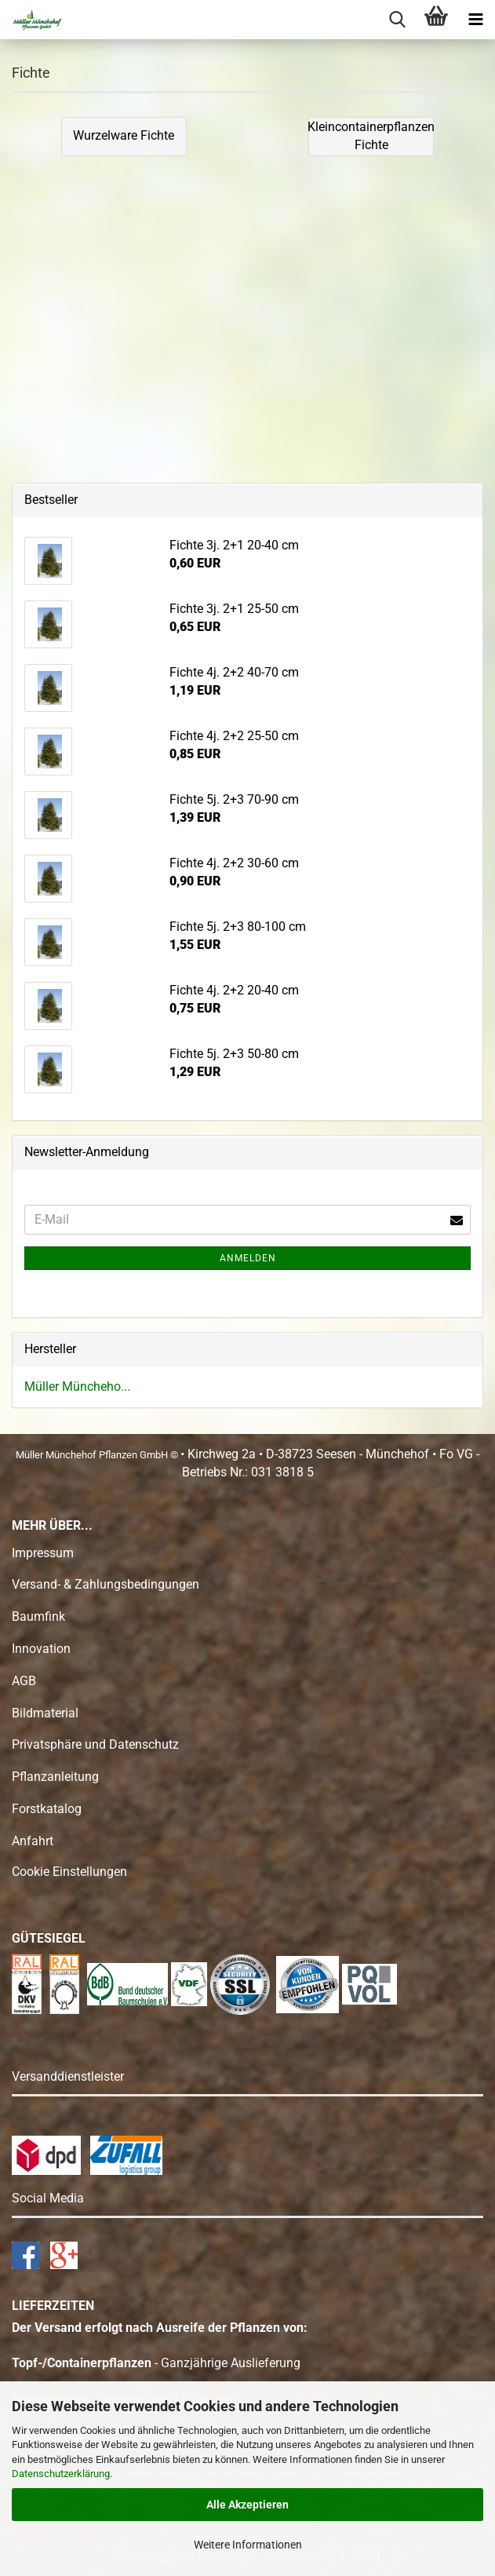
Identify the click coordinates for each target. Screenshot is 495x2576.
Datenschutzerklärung (61, 2473)
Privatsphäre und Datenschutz (95, 1744)
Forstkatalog (47, 1808)
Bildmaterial (45, 1713)
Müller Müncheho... (77, 1386)
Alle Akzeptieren (247, 2504)
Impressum (43, 1552)
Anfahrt (32, 1840)
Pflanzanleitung (55, 1776)
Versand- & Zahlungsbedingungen (105, 1584)
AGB (24, 1680)
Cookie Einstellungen (69, 1871)
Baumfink (38, 1616)
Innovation (41, 1648)
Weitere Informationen (248, 2544)
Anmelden (248, 1258)
